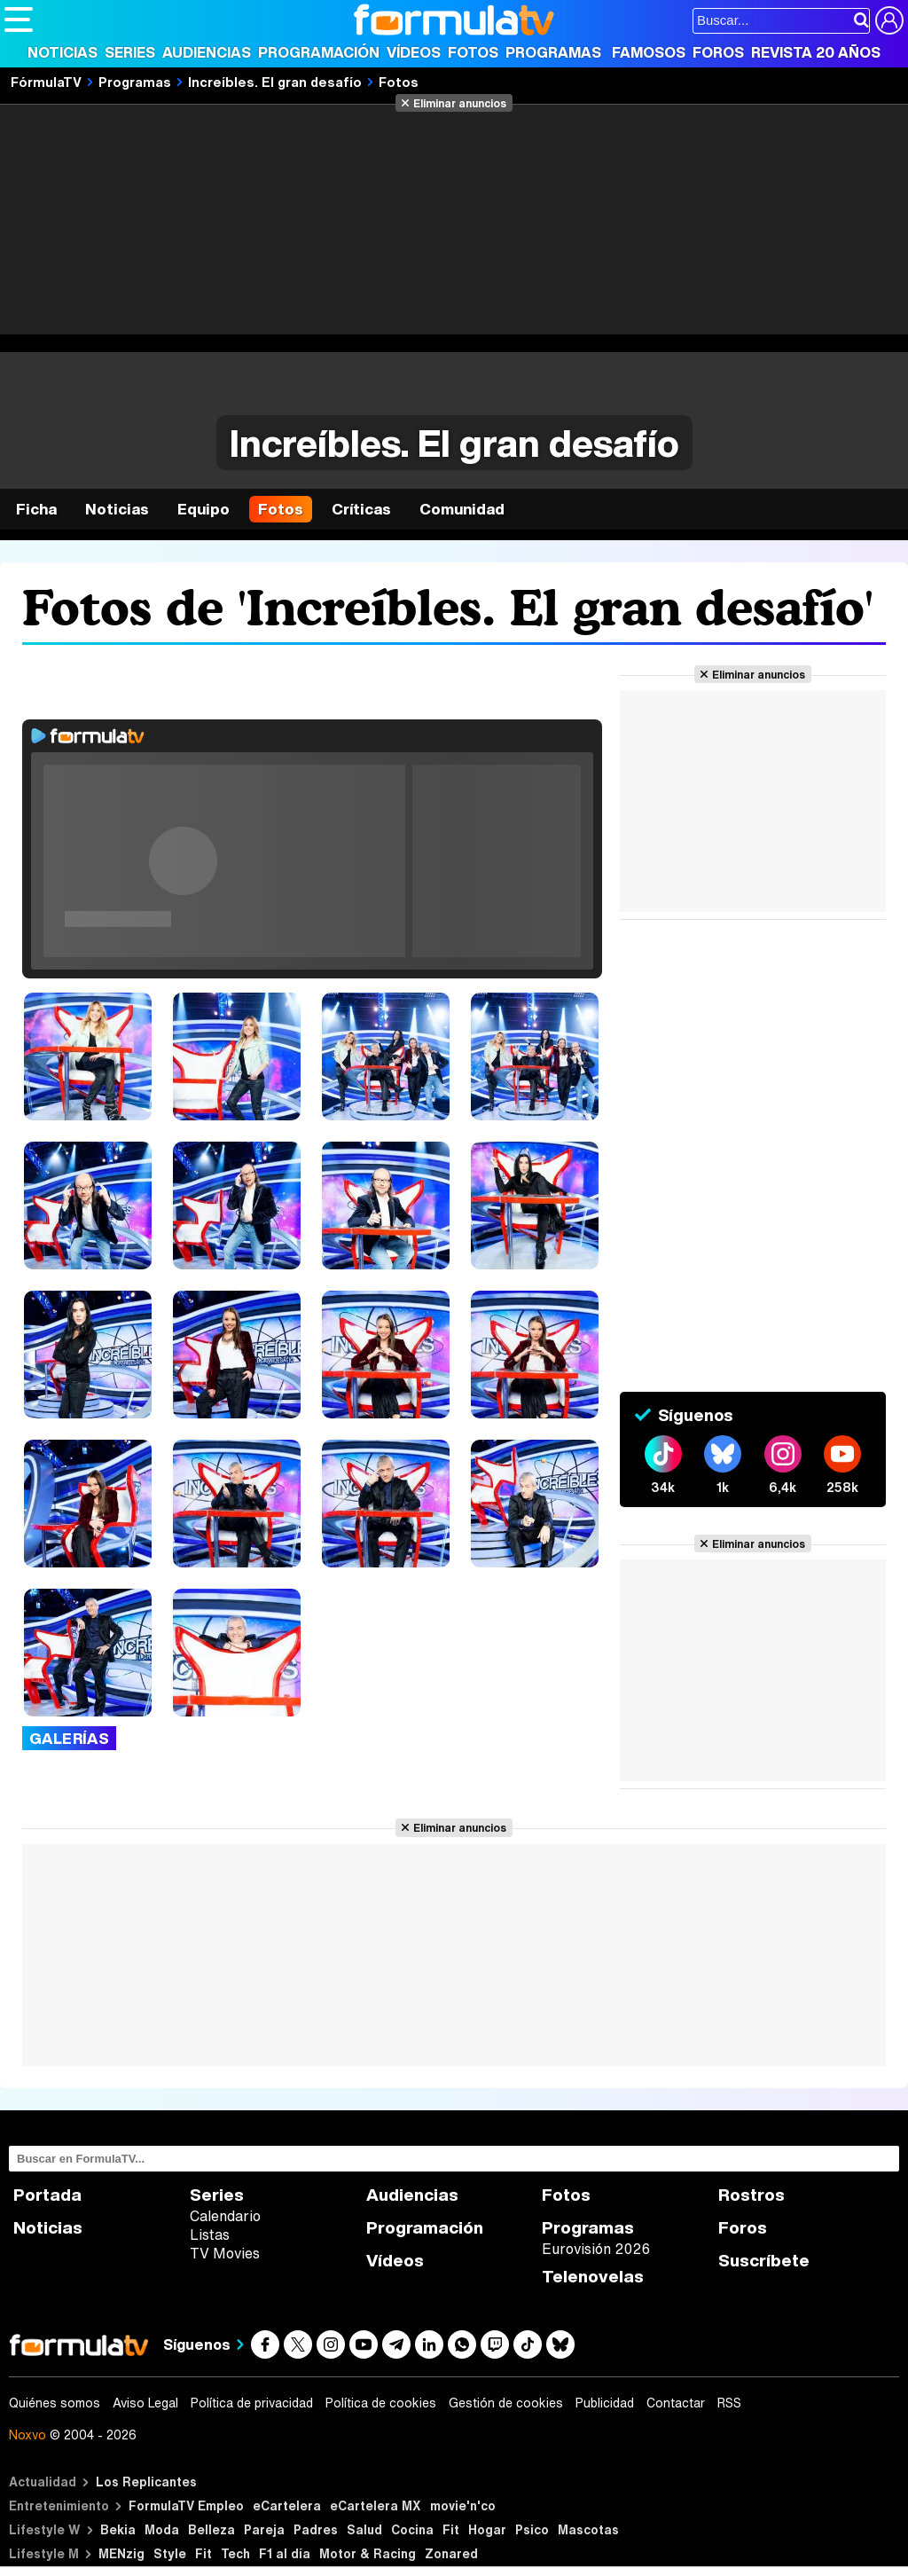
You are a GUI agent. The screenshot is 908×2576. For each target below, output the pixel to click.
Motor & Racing (367, 2553)
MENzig (121, 2553)
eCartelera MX (375, 2505)
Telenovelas (593, 2276)
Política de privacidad (252, 2403)
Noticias (62, 52)
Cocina (412, 2529)
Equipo (203, 509)
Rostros (751, 2195)
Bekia (118, 2529)
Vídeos (414, 52)
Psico (532, 2529)
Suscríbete (764, 2260)
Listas (210, 2234)
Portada (47, 2195)
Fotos (473, 52)
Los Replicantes (146, 2481)
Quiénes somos (54, 2403)
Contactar (675, 2403)
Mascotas (588, 2529)
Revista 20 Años (816, 52)
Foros (718, 52)
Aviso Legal (145, 2403)
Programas (553, 52)
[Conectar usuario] (889, 20)
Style (169, 2553)
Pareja (264, 2529)
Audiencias (206, 52)
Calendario (225, 2216)
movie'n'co (463, 2505)
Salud (364, 2529)
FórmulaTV (46, 81)
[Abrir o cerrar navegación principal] (18, 19)
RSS (729, 2403)
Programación (319, 52)
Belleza (211, 2529)
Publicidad (604, 2403)
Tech (235, 2553)
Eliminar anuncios (459, 103)
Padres (316, 2529)
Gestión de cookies (506, 2403)
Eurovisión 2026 (596, 2248)
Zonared (451, 2553)
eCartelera (287, 2505)
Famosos (648, 52)
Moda (162, 2529)
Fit (450, 2529)
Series (130, 52)
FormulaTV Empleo (186, 2505)
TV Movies (225, 2253)
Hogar (487, 2529)
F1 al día (284, 2553)
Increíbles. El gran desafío (275, 81)
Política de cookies (380, 2403)
